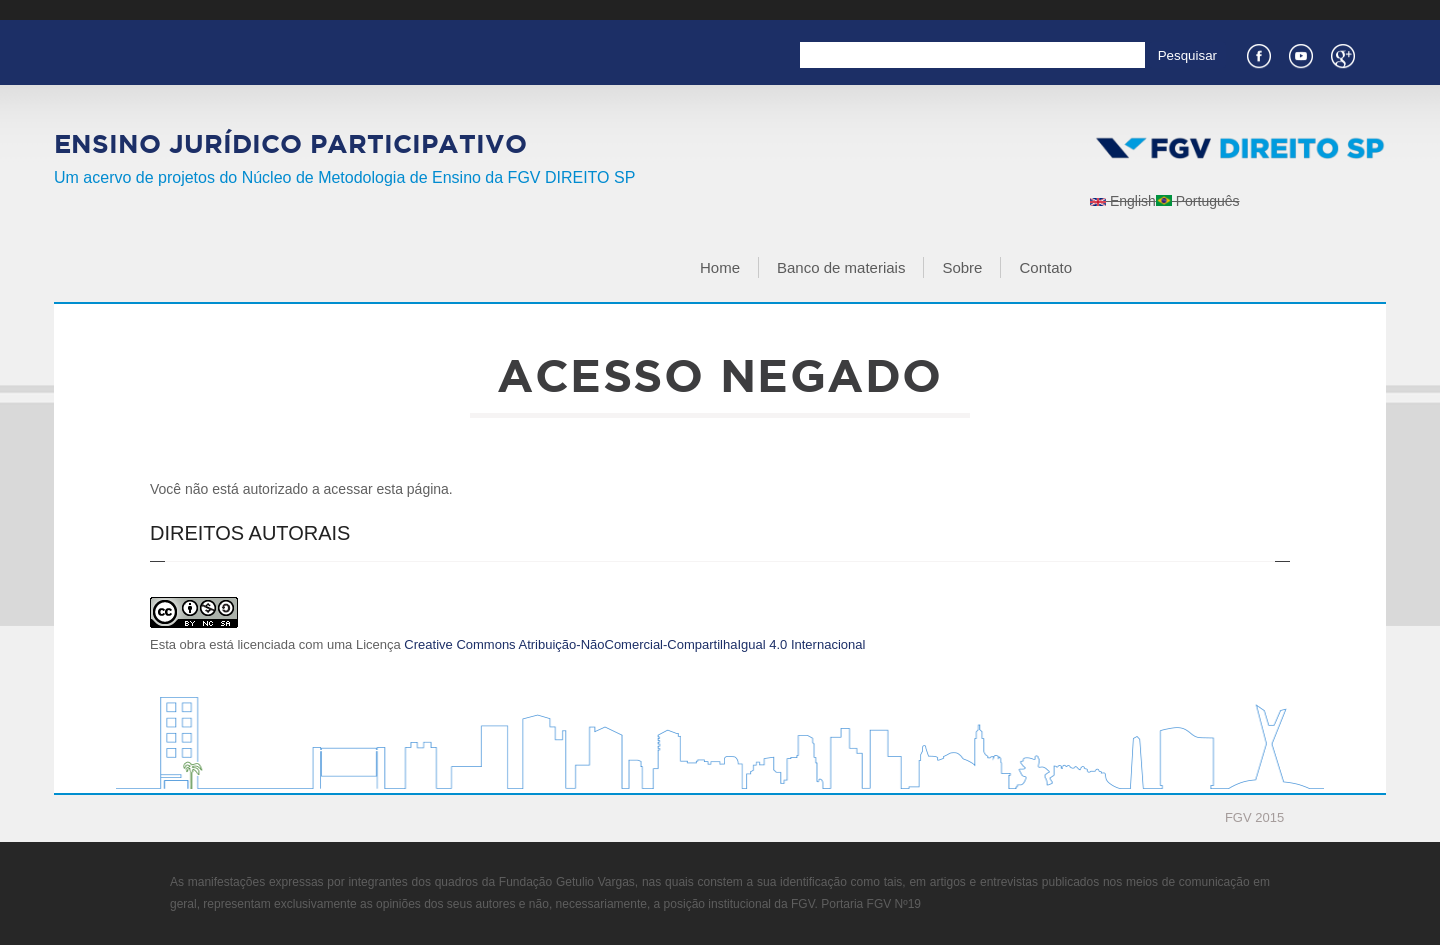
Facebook (1258, 54)
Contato (1045, 267)
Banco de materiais (841, 267)
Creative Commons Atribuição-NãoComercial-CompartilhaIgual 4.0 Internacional (634, 644)
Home (720, 267)
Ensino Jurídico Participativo (290, 143)
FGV (697, 10)
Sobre (962, 267)
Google (1342, 54)
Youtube (1300, 54)
